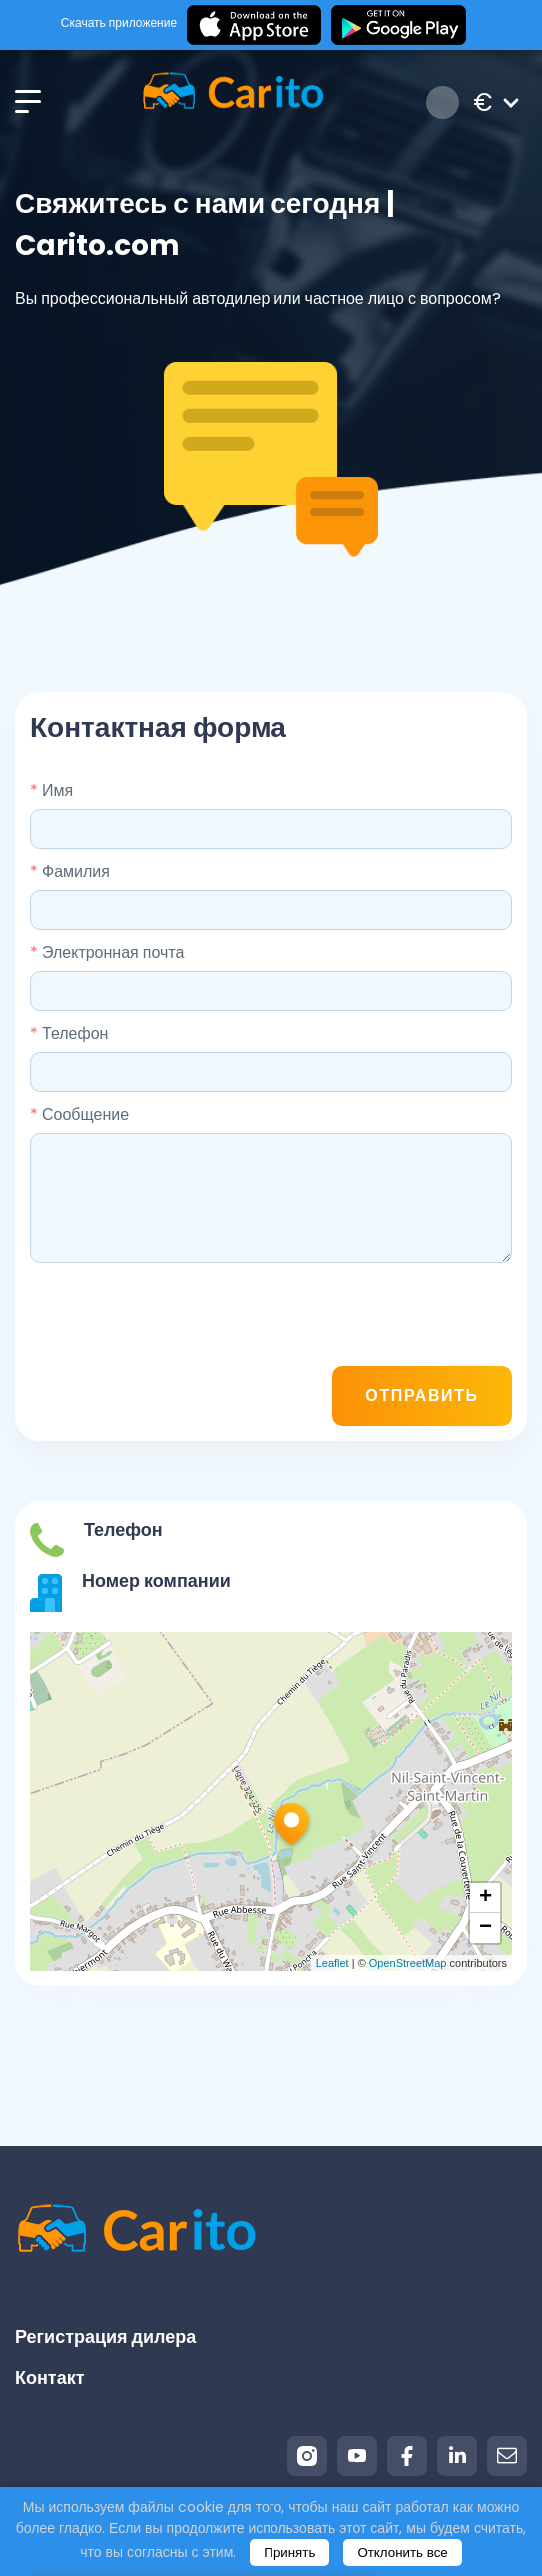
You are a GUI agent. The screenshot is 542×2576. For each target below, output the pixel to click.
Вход (442, 102)
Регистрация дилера (105, 2336)
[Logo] (233, 102)
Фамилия (70, 871)
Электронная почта (107, 952)
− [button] (485, 1928)
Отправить (421, 1395)
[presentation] (360, 1317)
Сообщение (79, 1114)
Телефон (69, 1033)
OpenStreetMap (408, 1963)
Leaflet (332, 1963)
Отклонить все (402, 2552)
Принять (289, 2552)
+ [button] (485, 1898)
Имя (51, 790)
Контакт (50, 2377)
